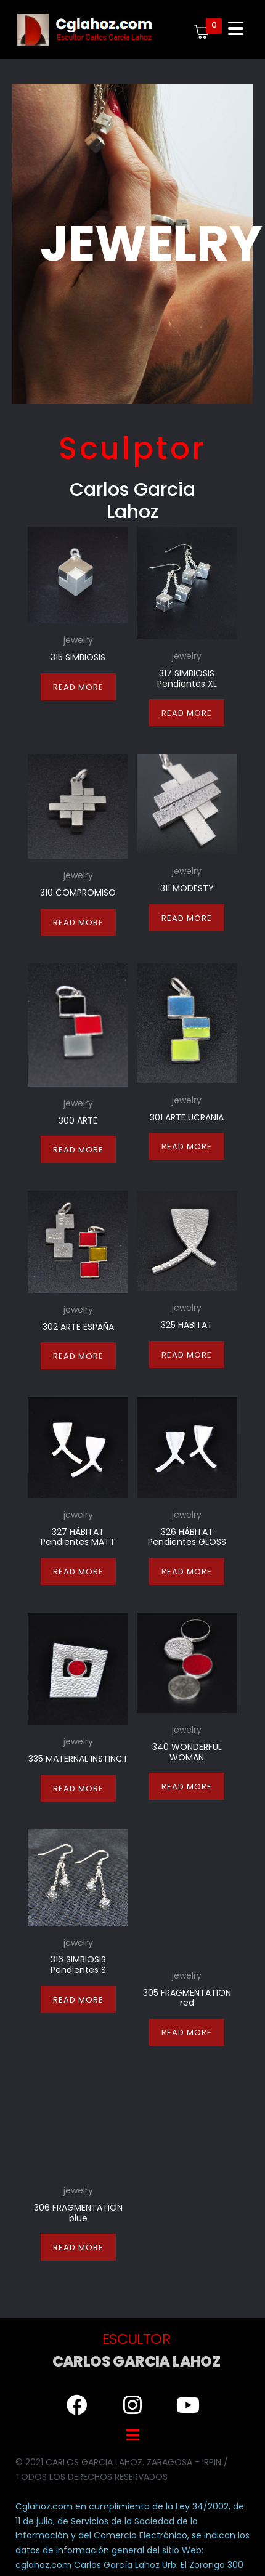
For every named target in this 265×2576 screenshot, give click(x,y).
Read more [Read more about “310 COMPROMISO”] (78, 922)
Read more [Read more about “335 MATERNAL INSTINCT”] (78, 1788)
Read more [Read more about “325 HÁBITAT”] (186, 1355)
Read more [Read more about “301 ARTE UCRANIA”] (186, 1146)
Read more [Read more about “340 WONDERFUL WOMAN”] (186, 1786)
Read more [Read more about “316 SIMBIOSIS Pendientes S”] (78, 2003)
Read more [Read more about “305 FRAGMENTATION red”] (186, 2003)
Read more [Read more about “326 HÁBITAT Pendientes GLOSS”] (186, 1572)
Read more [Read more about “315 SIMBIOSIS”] (78, 687)
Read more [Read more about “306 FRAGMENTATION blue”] (78, 2219)
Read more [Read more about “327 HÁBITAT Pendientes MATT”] (78, 1572)
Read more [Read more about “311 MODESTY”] (186, 918)
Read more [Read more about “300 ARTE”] (78, 1150)
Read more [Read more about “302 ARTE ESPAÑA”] (78, 1356)
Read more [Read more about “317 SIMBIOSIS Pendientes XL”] (186, 713)
